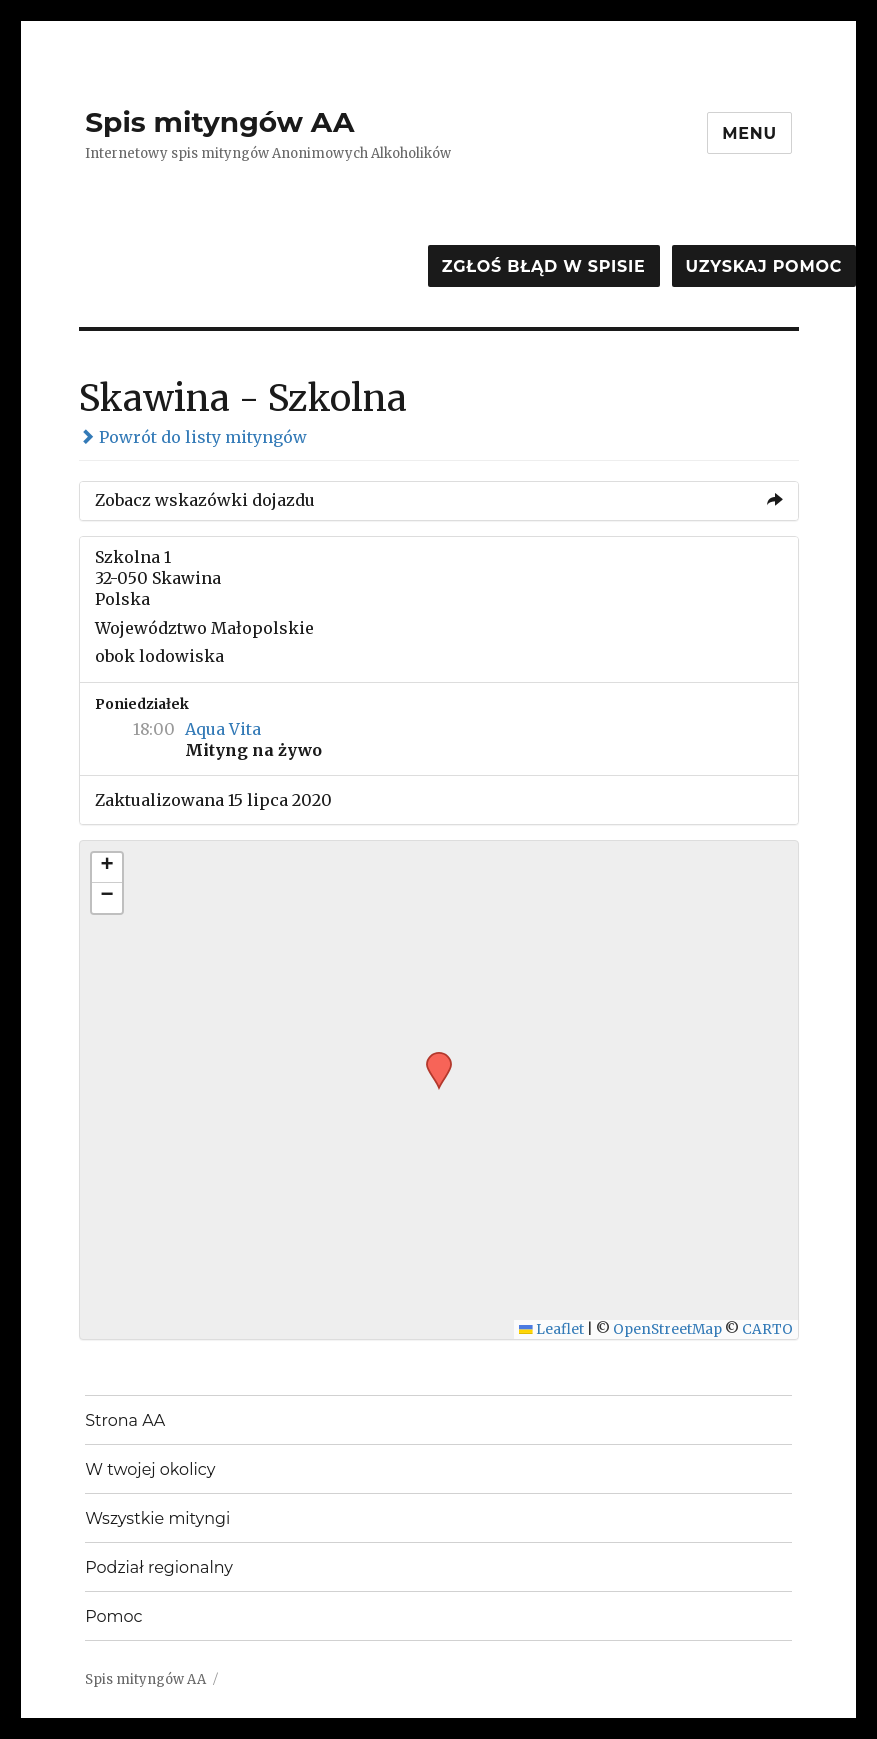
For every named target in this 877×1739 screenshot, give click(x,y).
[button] (432, 1058)
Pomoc (113, 1616)
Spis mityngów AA (219, 122)
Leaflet (551, 1329)
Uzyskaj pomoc (764, 266)
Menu (749, 133)
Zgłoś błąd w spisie (544, 266)
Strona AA (125, 1420)
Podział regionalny (159, 1567)
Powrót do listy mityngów (193, 437)
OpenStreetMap (667, 1329)
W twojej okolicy (150, 1469)
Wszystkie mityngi (157, 1518)
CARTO (767, 1329)
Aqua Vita (223, 729)
